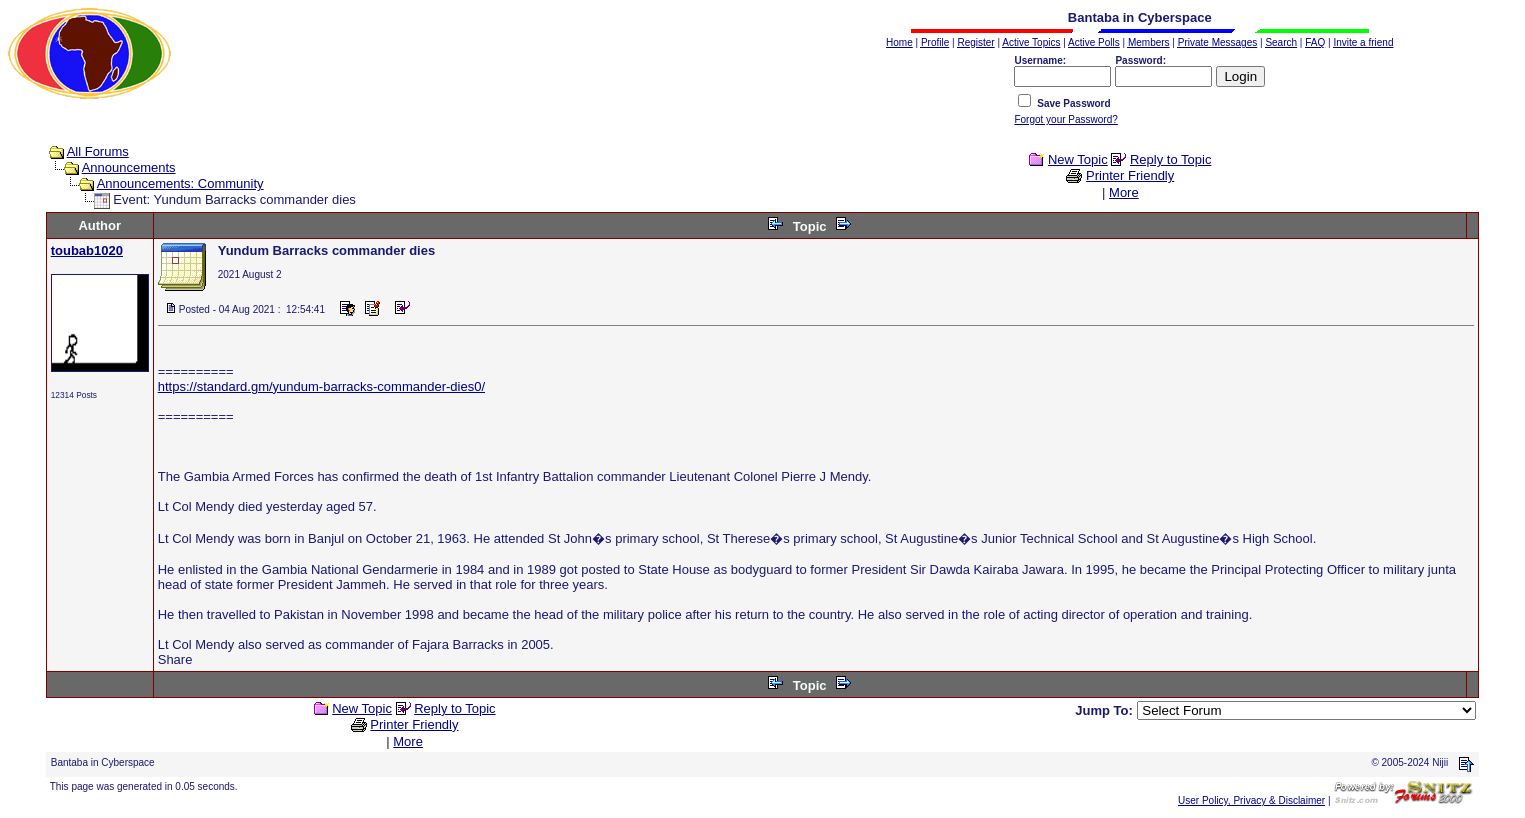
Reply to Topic (1170, 159)
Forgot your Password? (1065, 119)
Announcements (129, 167)
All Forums (98, 151)
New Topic (1078, 159)
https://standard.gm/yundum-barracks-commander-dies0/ (321, 386)
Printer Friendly (1130, 175)
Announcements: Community (180, 183)
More (1124, 192)
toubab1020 (87, 250)
